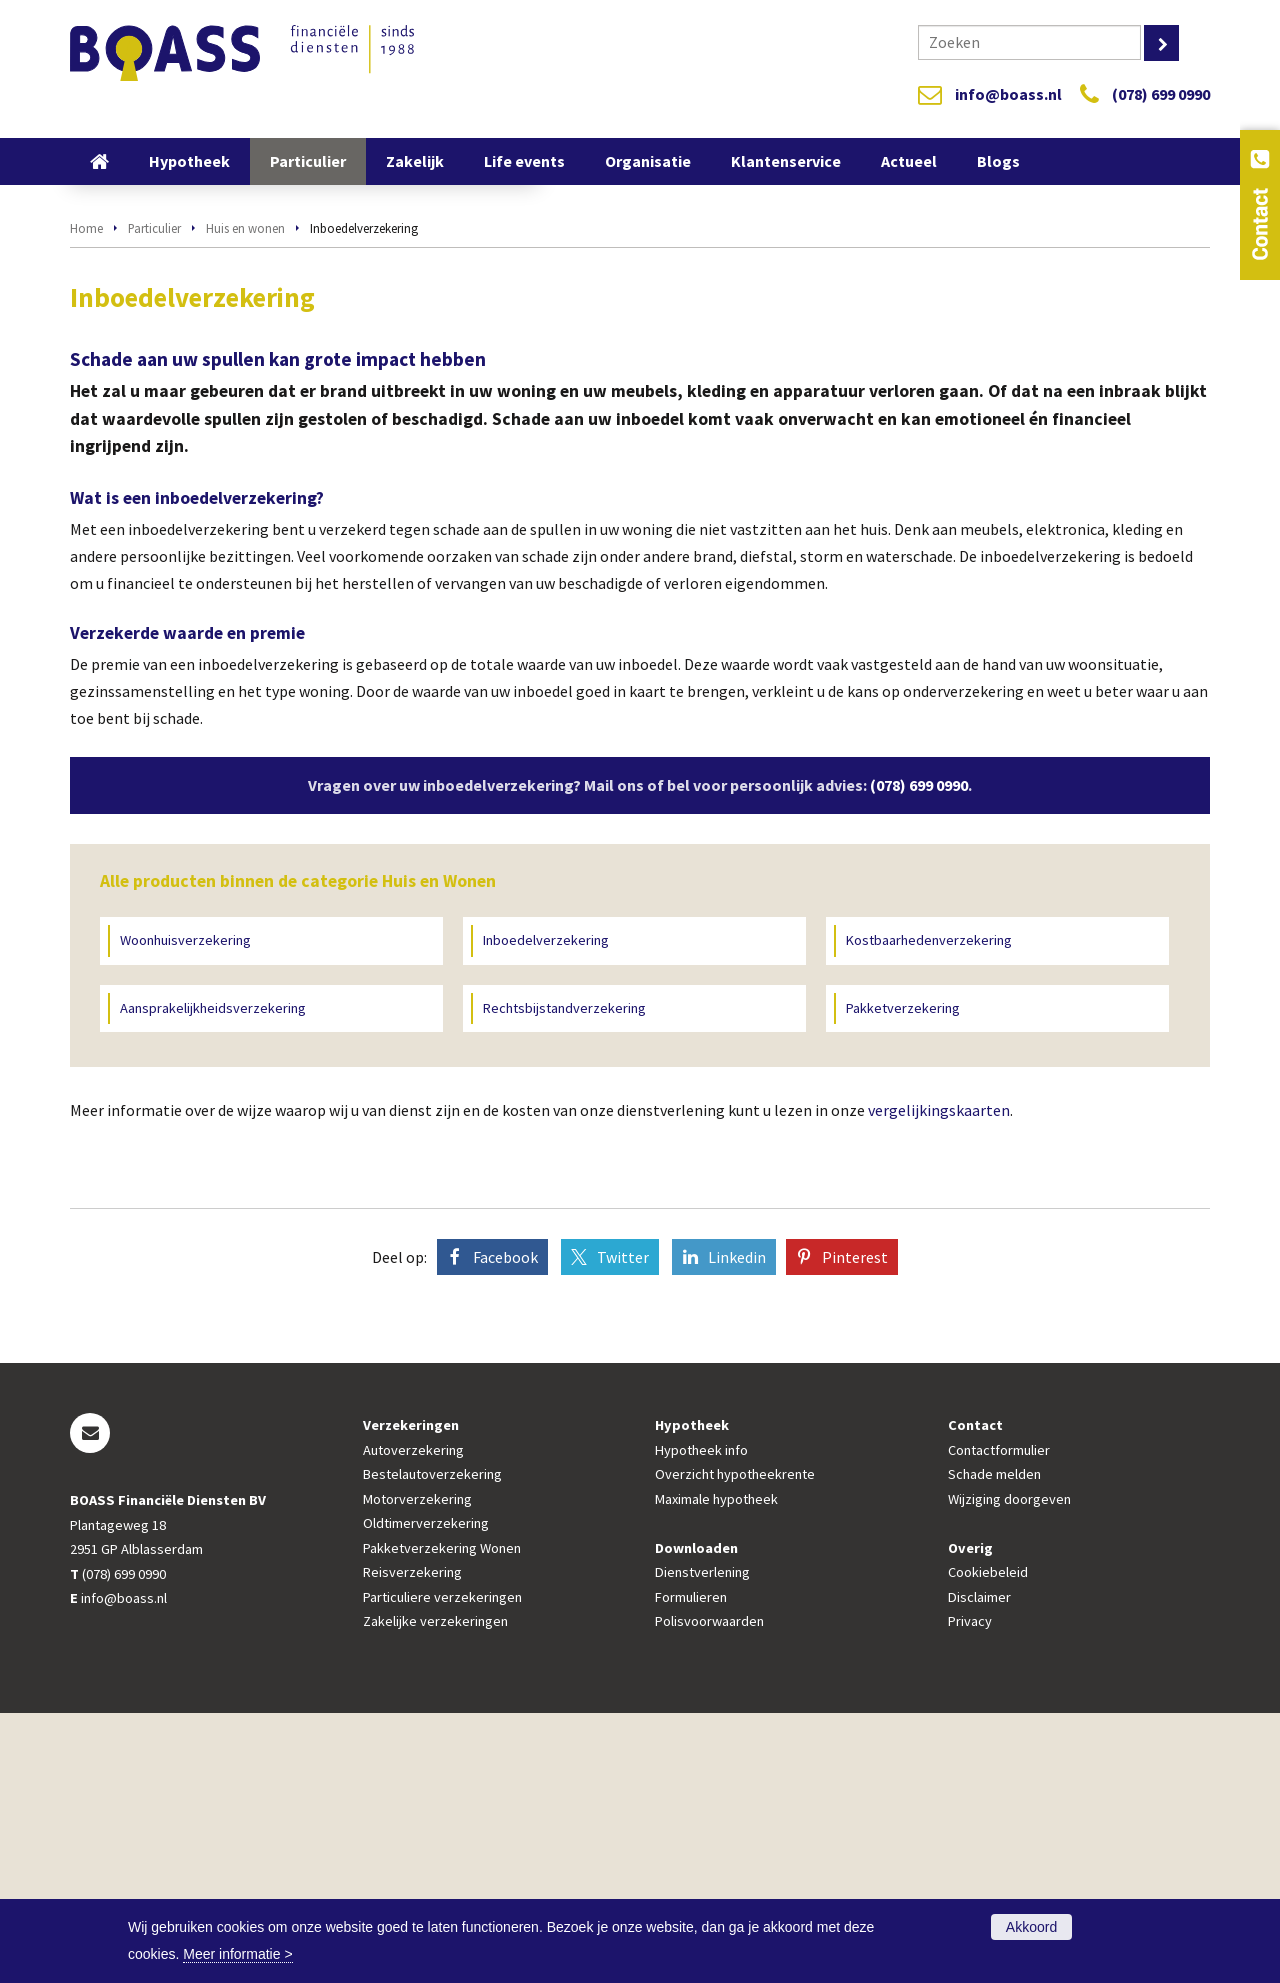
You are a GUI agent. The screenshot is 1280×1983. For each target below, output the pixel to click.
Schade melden (994, 1744)
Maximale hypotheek (716, 1769)
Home (86, 498)
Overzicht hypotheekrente (735, 1744)
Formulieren (691, 1867)
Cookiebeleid (988, 1842)
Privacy (970, 1891)
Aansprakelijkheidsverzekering (213, 1278)
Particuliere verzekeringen (442, 1867)
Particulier (154, 498)
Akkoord (1031, 1927)
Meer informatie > (237, 1954)
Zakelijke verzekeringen (435, 1891)
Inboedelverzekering (546, 1210)
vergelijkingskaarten (939, 1380)
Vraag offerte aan (157, 395)
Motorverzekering (417, 1769)
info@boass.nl (1008, 94)
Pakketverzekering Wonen (442, 1818)
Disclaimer (979, 1867)
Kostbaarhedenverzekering (929, 1210)
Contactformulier (999, 1720)
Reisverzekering (412, 1842)
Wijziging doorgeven (1009, 1769)
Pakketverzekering (903, 1278)
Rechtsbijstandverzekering (564, 1278)
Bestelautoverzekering (432, 1744)
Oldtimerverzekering (426, 1793)
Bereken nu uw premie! (344, 395)
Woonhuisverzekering (185, 1210)
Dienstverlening (702, 1842)
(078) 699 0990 (1161, 94)
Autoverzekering (413, 1720)
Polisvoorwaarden (709, 1891)
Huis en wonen (245, 498)
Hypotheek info (701, 1720)
